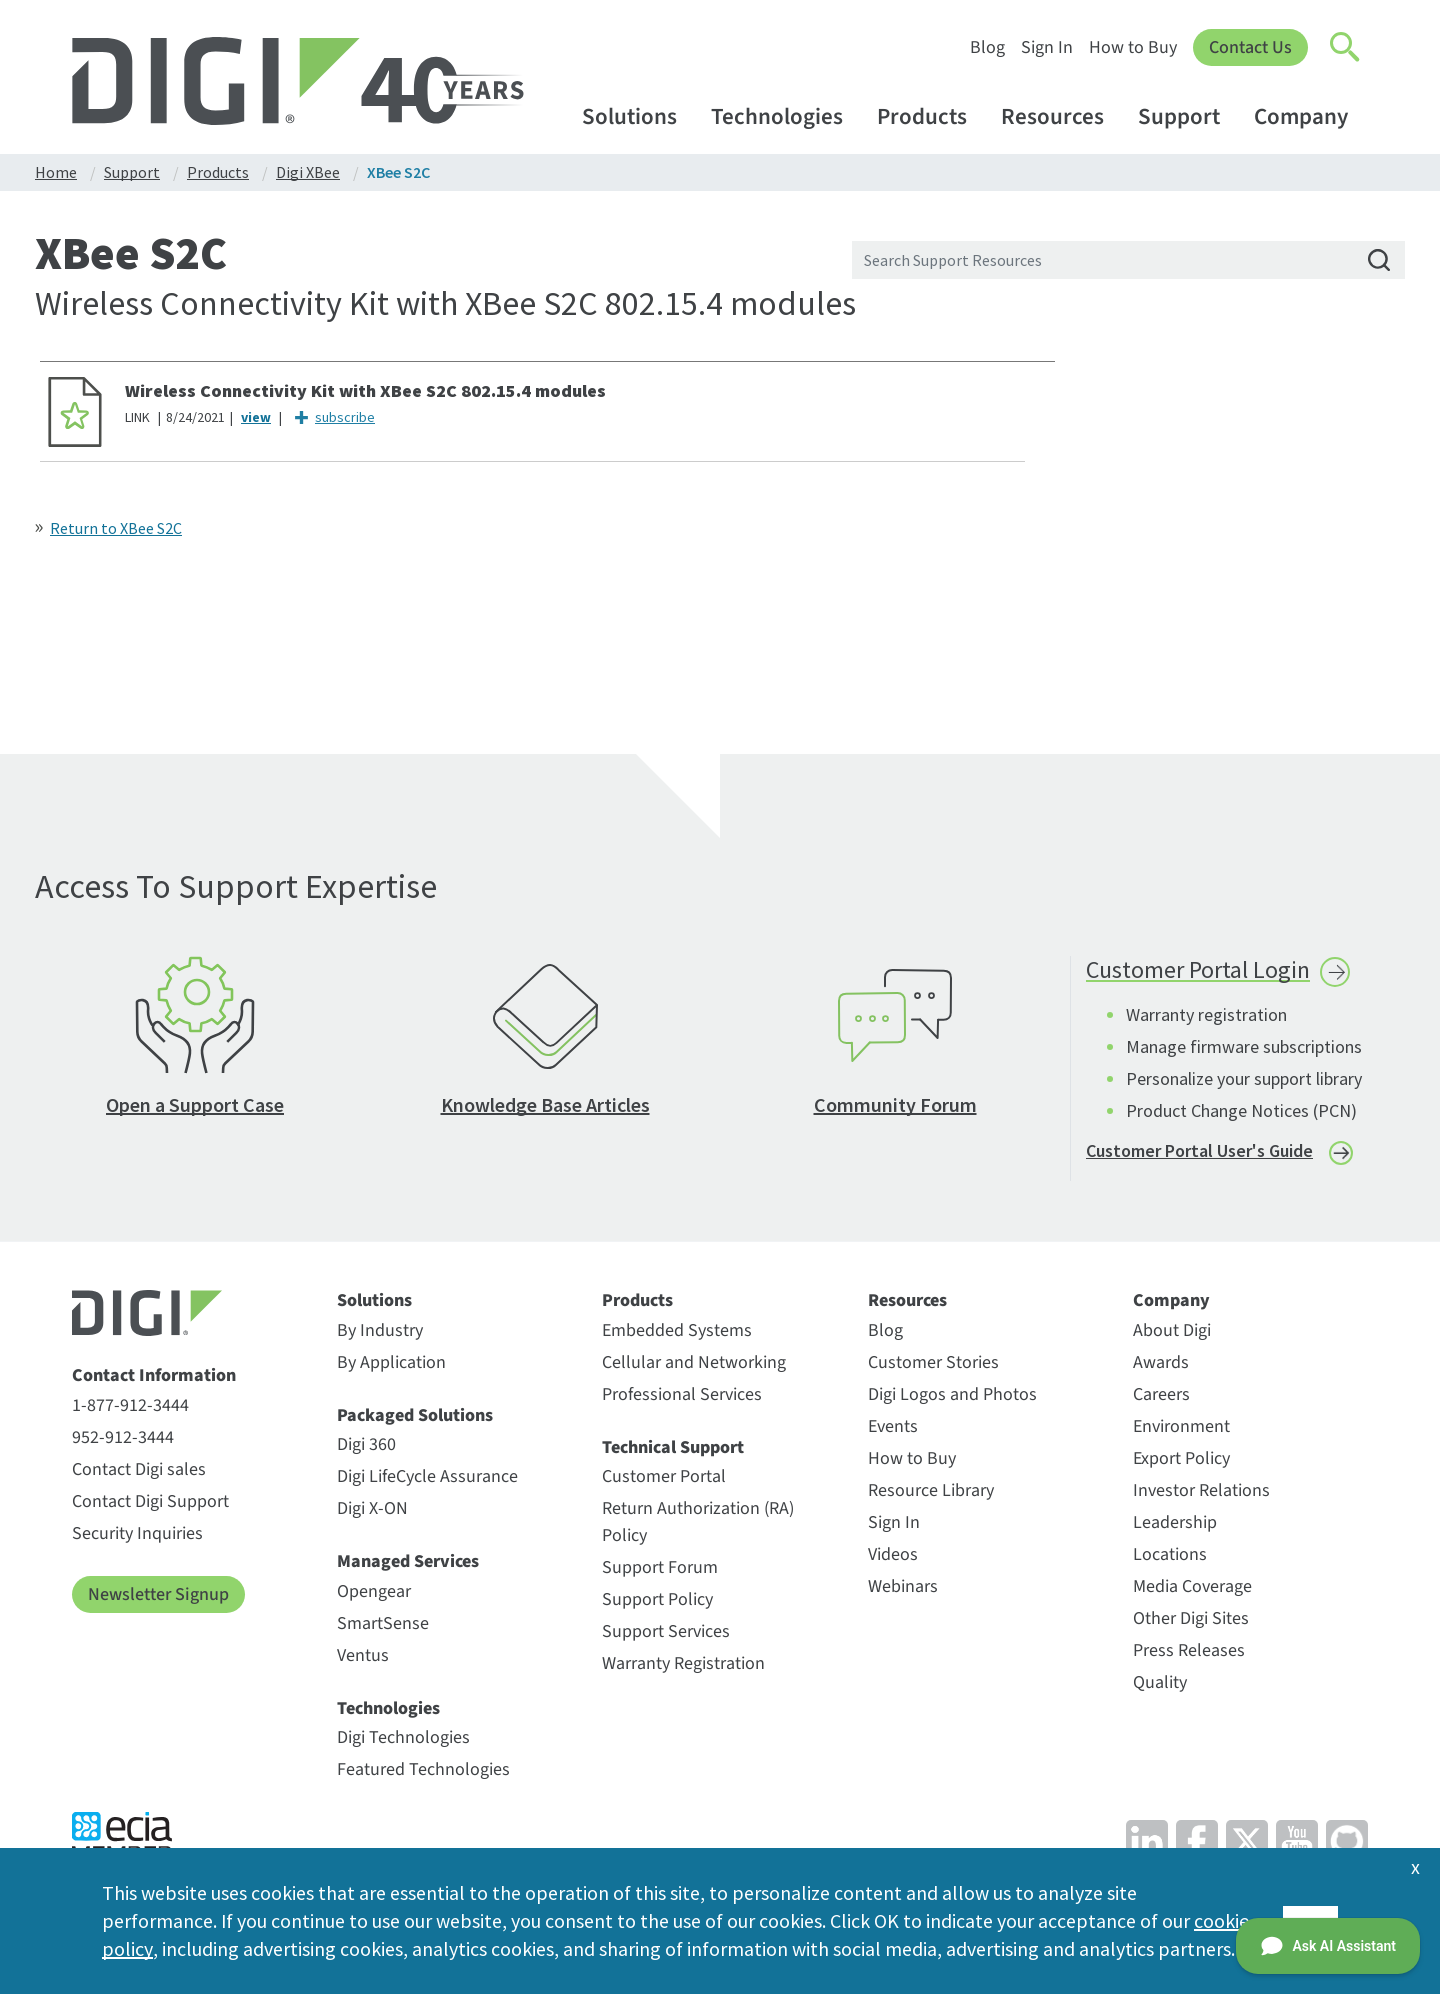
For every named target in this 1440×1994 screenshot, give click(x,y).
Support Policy (657, 1602)
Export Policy (1181, 1461)
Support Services (666, 1634)
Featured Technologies (423, 1772)
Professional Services (682, 1397)
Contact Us (1250, 47)
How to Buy (1133, 47)
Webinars (903, 1589)
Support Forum (660, 1570)
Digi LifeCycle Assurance (427, 1479)
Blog (987, 47)
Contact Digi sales (139, 1472)
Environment (1181, 1429)
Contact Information (154, 1379)
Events (893, 1429)
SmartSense (383, 1626)
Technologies (786, 116)
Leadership (1175, 1525)
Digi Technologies (403, 1740)
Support (1188, 116)
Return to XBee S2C (116, 528)
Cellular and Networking (694, 1365)
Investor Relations (1201, 1493)
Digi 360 (366, 1447)
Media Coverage (1192, 1589)
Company (1310, 116)
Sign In (1047, 47)
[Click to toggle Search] (1346, 48)
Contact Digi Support (150, 1504)
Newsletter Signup (158, 1597)
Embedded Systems (677, 1333)
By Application (391, 1365)
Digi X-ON (372, 1511)
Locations (1170, 1557)
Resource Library (931, 1493)
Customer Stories (933, 1365)
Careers (1161, 1397)
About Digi (1172, 1333)
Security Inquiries (137, 1536)
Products (931, 116)
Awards (1161, 1365)
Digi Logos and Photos (952, 1397)
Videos (893, 1557)
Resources (1062, 116)
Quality (1160, 1685)
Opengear (374, 1594)
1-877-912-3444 (130, 1408)
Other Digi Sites (1191, 1621)
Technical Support (673, 1451)
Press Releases (1189, 1653)
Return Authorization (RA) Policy (698, 1525)
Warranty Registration (683, 1666)
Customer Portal (664, 1479)
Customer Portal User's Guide (1199, 1153)
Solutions (639, 116)
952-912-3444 (123, 1440)
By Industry (380, 1333)
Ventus (363, 1658)
